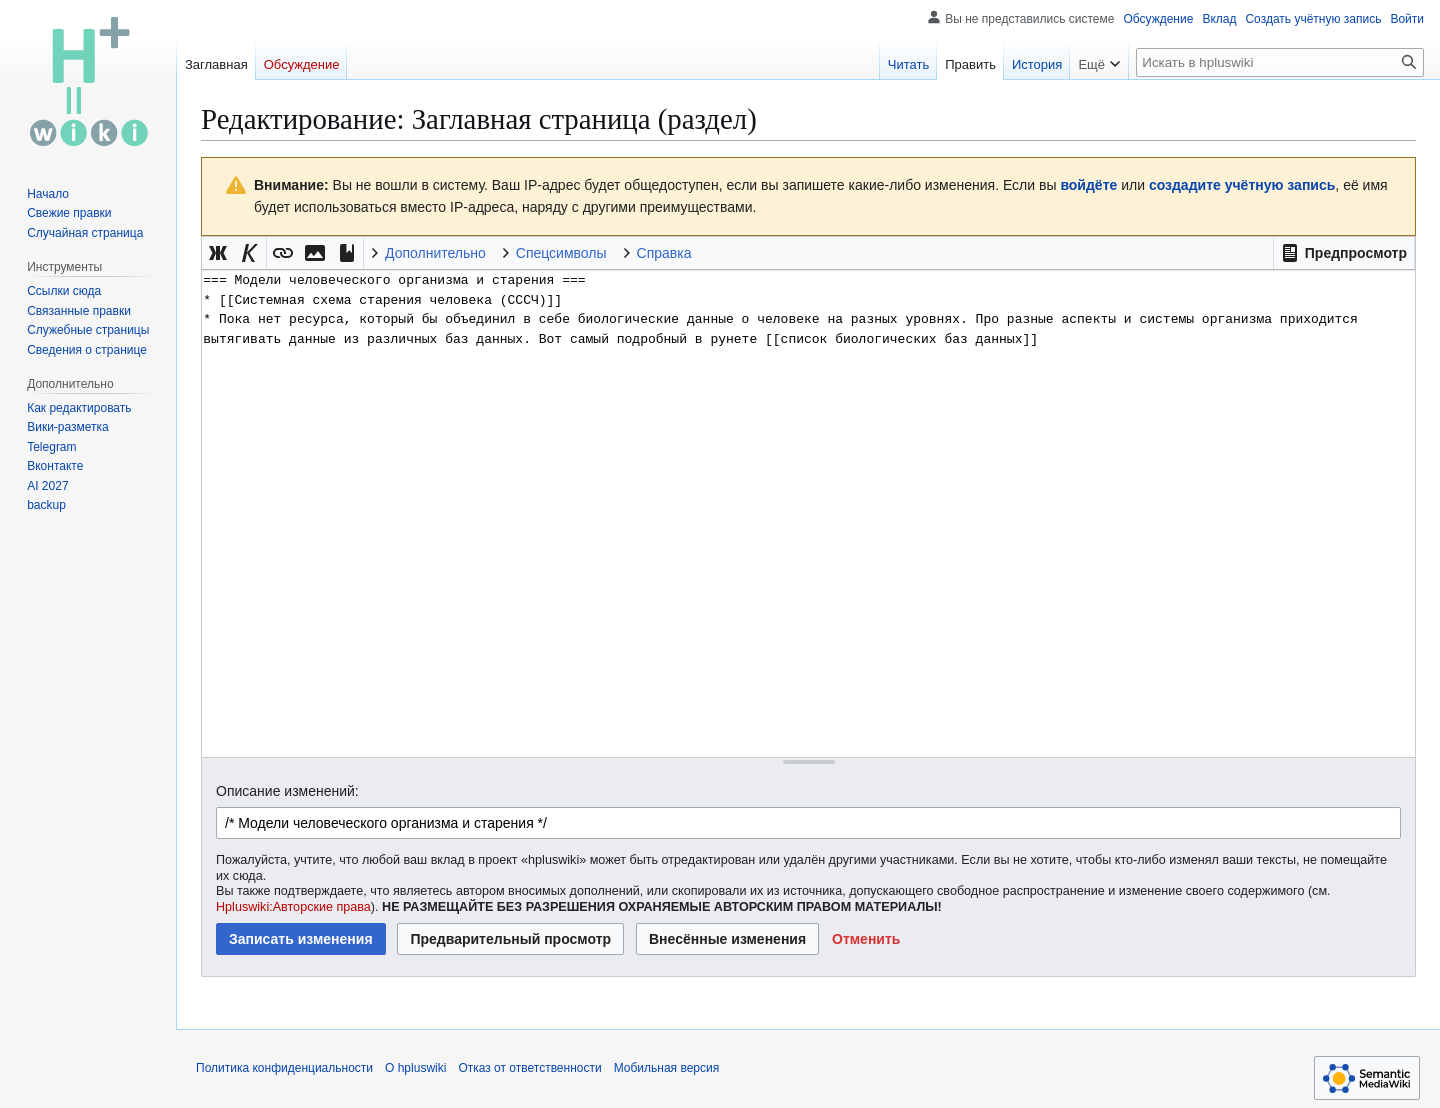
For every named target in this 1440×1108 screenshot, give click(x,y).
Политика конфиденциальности (284, 1068)
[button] (1344, 253)
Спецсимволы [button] (561, 253)
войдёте (1088, 185)
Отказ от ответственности (529, 1068)
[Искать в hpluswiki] (1280, 62)
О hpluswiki (415, 1068)
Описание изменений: (287, 791)
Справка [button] (664, 253)
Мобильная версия (667, 1068)
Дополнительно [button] (435, 253)
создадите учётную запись (1242, 185)
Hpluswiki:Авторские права (293, 907)
